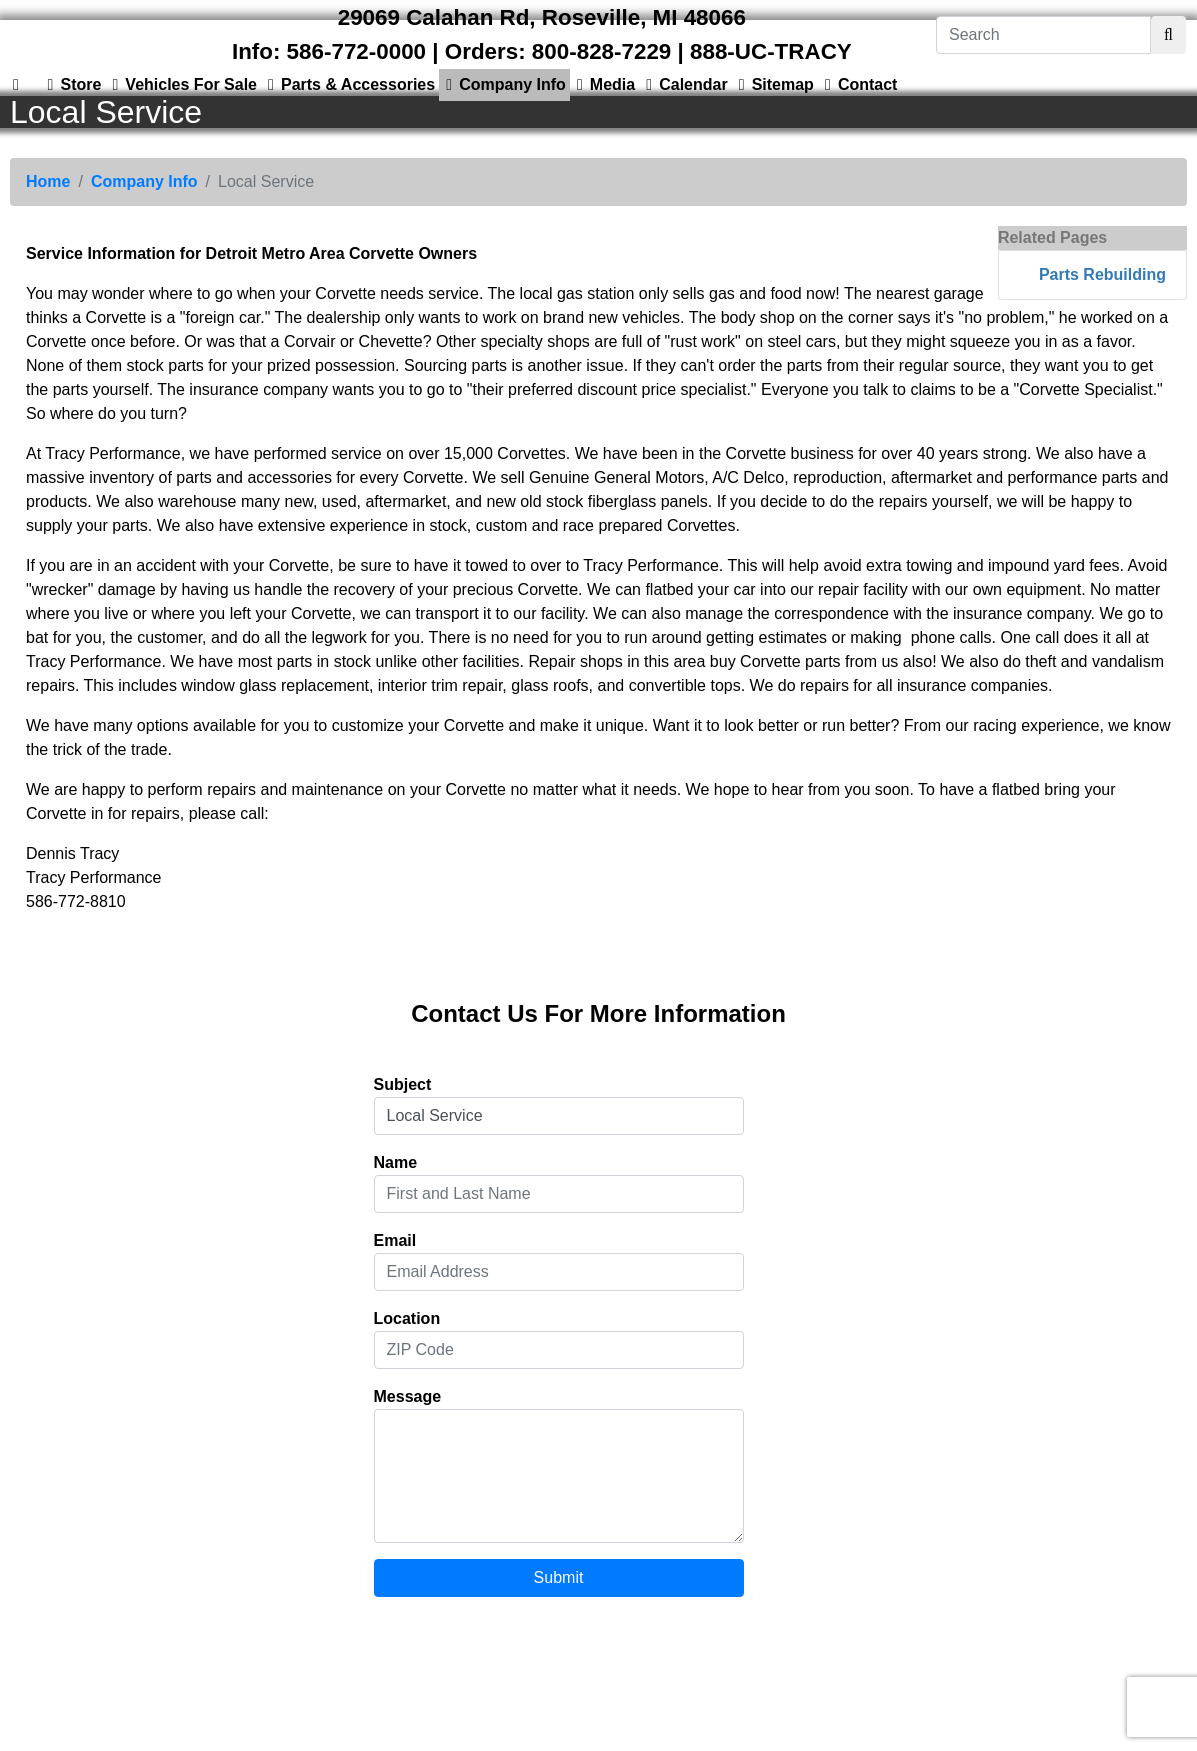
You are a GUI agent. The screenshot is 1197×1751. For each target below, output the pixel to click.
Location (407, 1318)
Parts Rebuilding (1102, 274)
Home (48, 181)
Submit (559, 1577)
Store (70, 85)
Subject (403, 1084)
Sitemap (773, 85)
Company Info (502, 85)
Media (602, 85)
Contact (858, 85)
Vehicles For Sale (181, 85)
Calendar (683, 85)
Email (395, 1240)
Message (408, 1396)
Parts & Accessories (348, 85)
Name (396, 1162)
